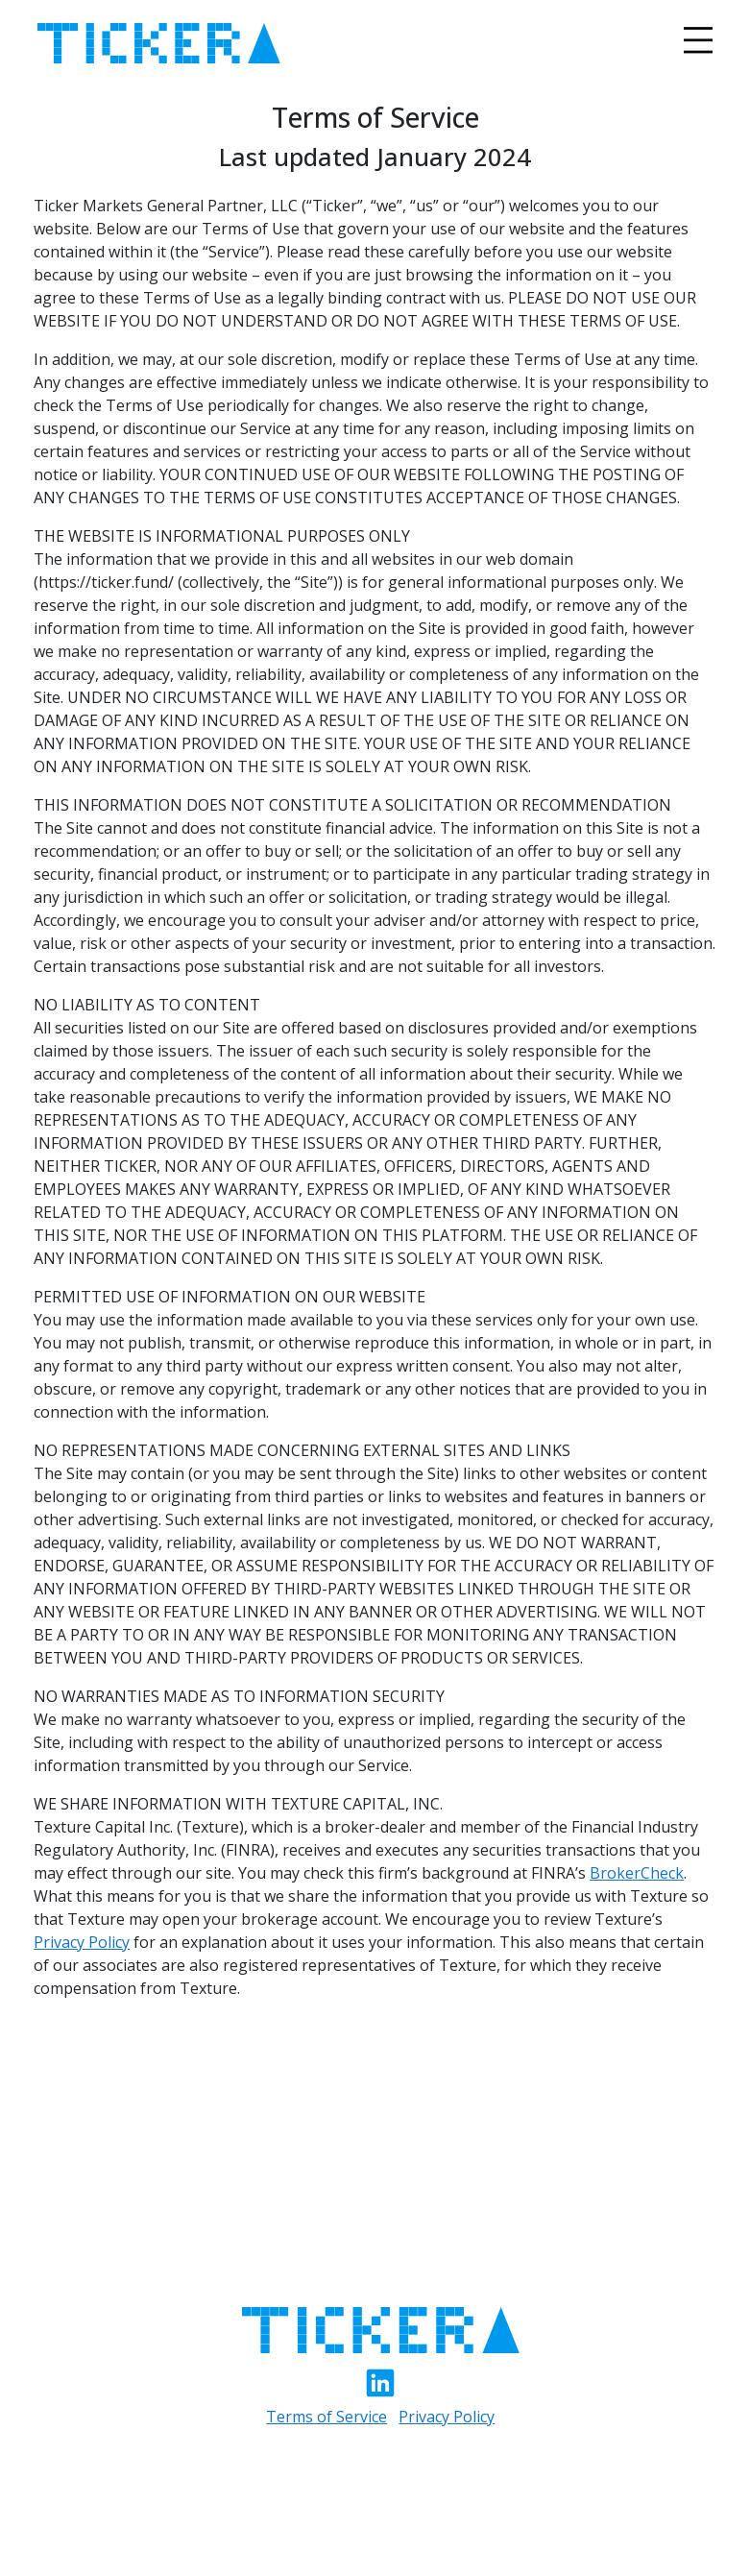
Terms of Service (326, 2416)
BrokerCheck (637, 1872)
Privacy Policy (82, 1942)
